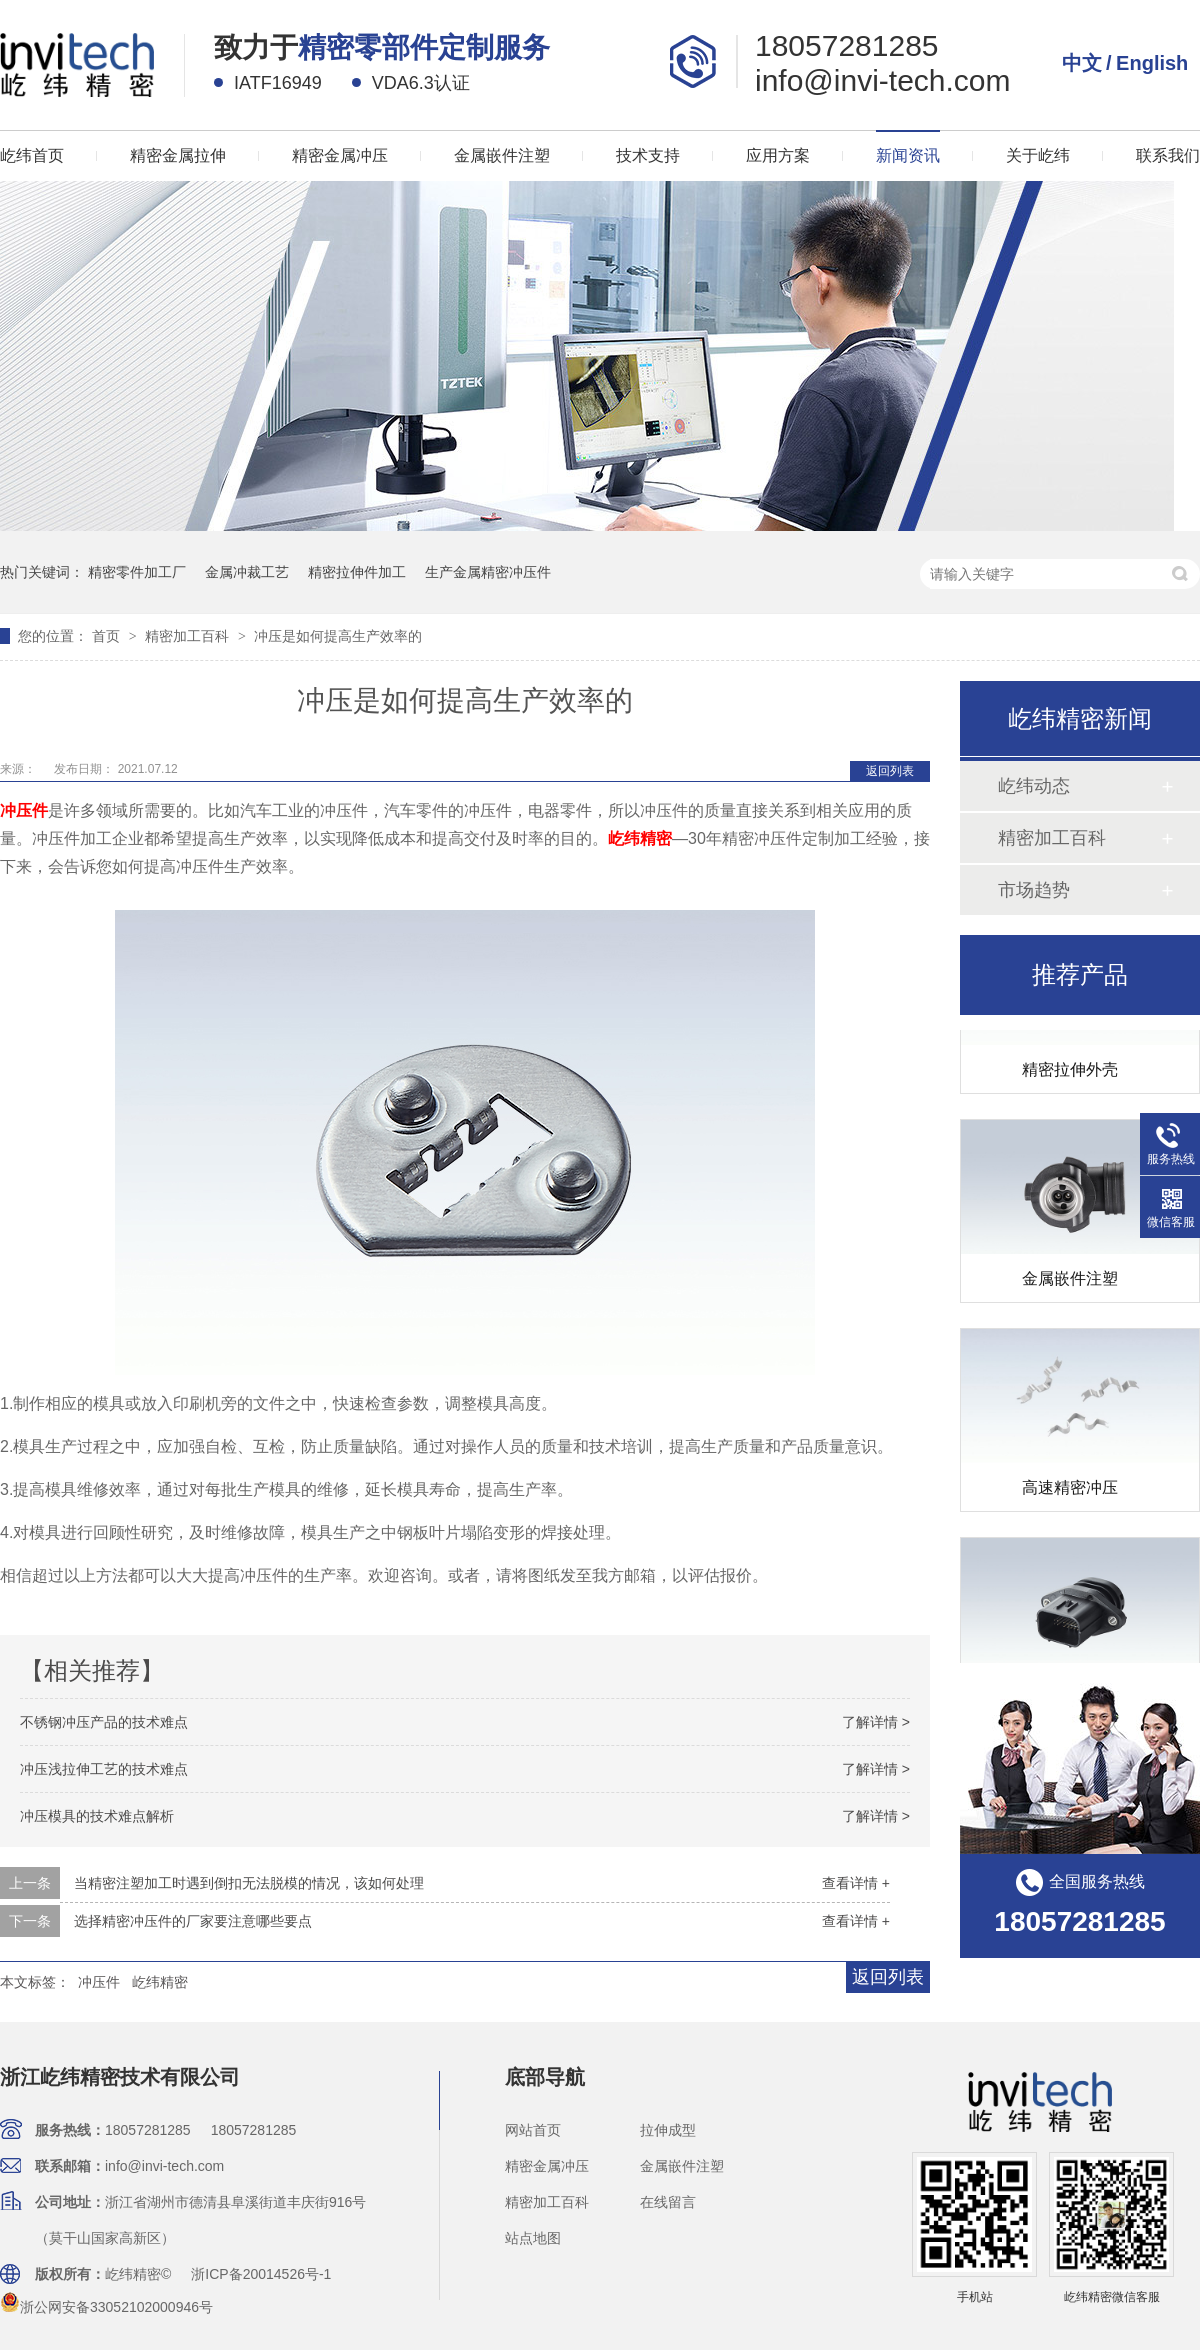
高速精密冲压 (1070, 1491)
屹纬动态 (1034, 786)
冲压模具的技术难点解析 (97, 1816)
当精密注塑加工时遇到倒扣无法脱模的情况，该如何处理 (249, 1883)
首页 (108, 636)
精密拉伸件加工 (357, 572)
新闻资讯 (908, 155)
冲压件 (24, 810)
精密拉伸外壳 (1070, 1073)
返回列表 (890, 771)
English (1152, 63)
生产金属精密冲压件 (488, 572)
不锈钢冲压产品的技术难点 (104, 1722)
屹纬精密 (640, 838)
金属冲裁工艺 (247, 572)
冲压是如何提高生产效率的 (338, 636)
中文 (1082, 63)
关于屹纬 (1038, 155)
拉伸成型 (668, 2130)
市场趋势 (1034, 890)
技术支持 (648, 155)
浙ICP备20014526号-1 (261, 2274)
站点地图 (533, 2238)
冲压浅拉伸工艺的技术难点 (104, 1769)
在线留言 (668, 2202)
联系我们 (1168, 155)
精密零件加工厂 (137, 572)
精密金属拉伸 (178, 155)
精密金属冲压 (340, 155)
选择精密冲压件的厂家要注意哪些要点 (193, 1921)
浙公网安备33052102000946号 (106, 2307)
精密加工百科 (189, 636)
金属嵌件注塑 (502, 155)
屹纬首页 (32, 155)
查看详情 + (856, 1883)
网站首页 (533, 2130)
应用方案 (778, 155)
